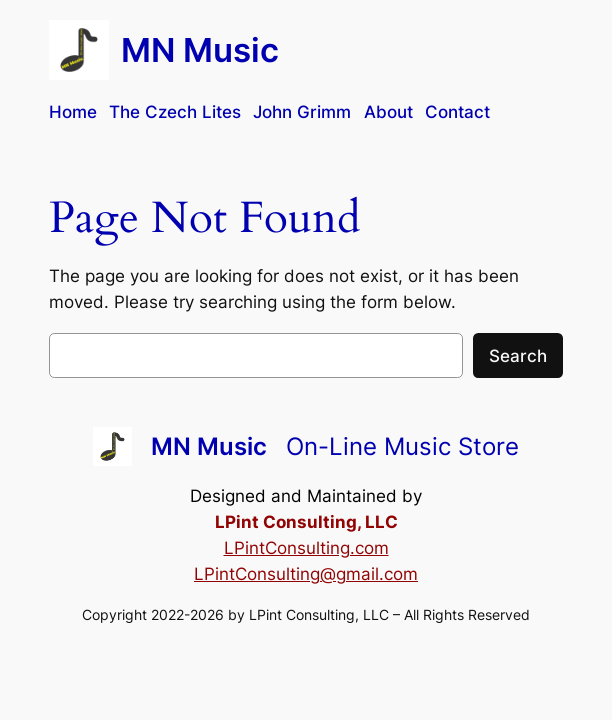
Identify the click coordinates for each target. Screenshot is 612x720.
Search (518, 356)
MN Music (200, 50)
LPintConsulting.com (306, 548)
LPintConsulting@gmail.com (306, 574)
